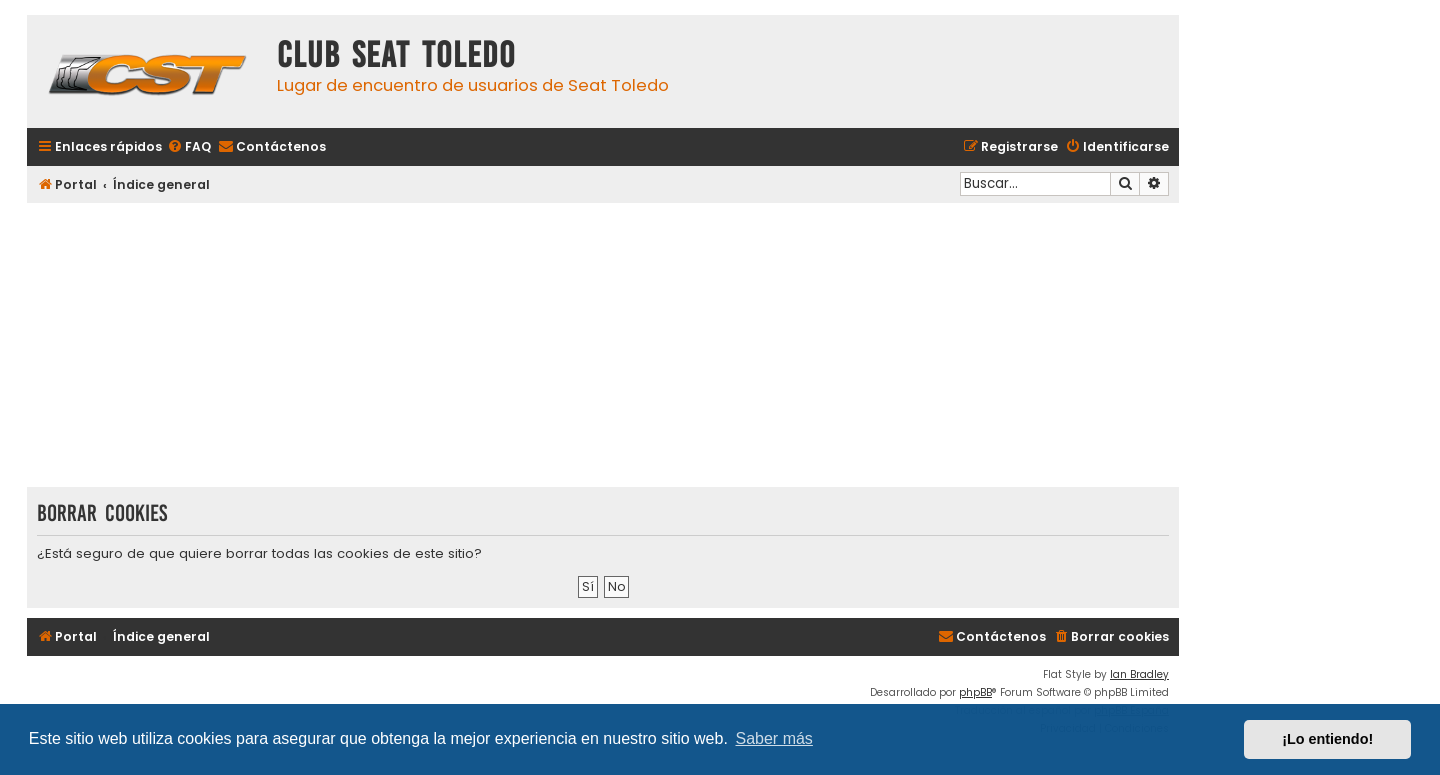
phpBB (975, 692)
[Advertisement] (603, 347)
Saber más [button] (774, 738)
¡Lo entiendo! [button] (1327, 739)
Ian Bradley (1139, 674)
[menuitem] (189, 147)
